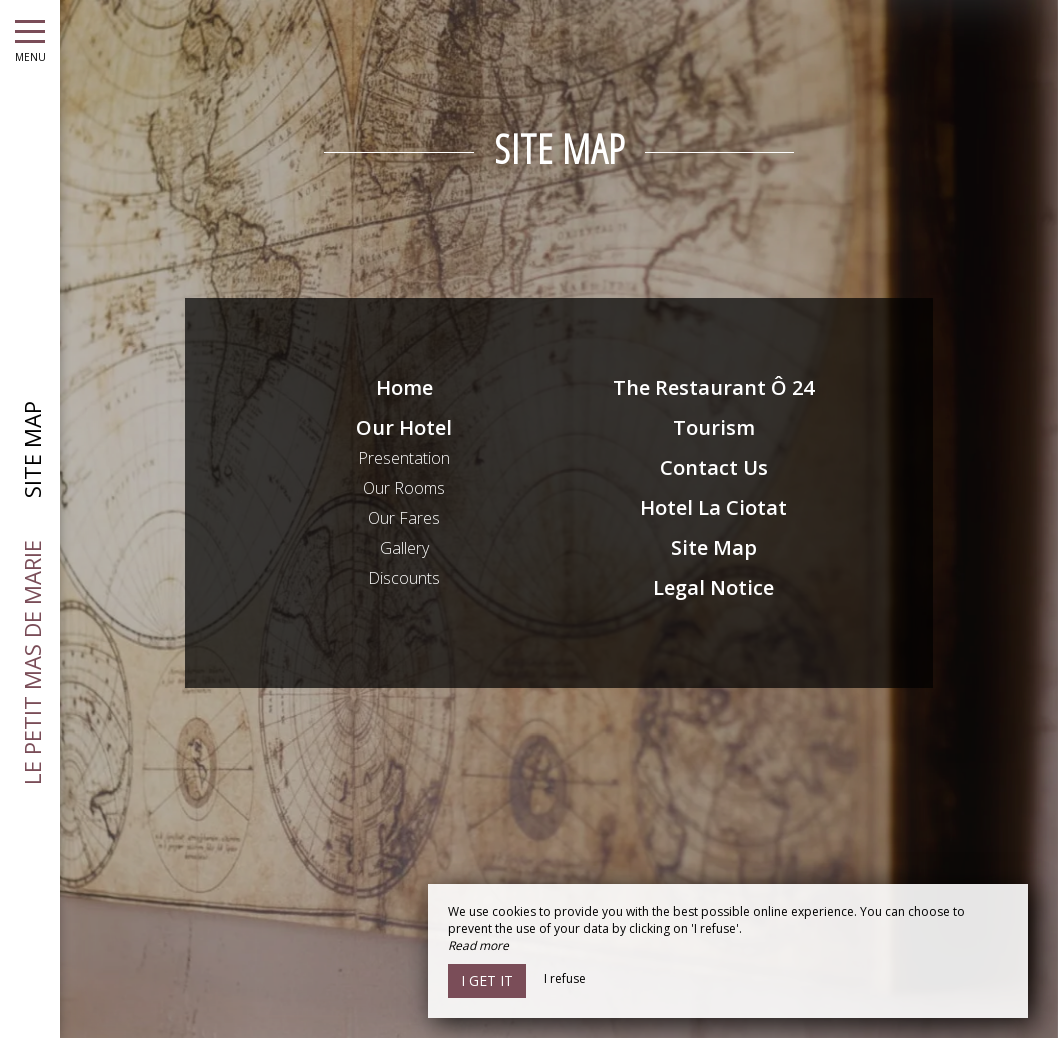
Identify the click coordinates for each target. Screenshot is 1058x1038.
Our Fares (404, 518)
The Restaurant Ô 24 (713, 387)
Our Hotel (404, 427)
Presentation (404, 458)
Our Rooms (404, 488)
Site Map (714, 547)
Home (404, 387)
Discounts (404, 578)
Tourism (714, 427)
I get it (487, 980)
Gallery (404, 548)
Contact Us (714, 467)
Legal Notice (713, 587)
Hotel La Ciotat (713, 507)
